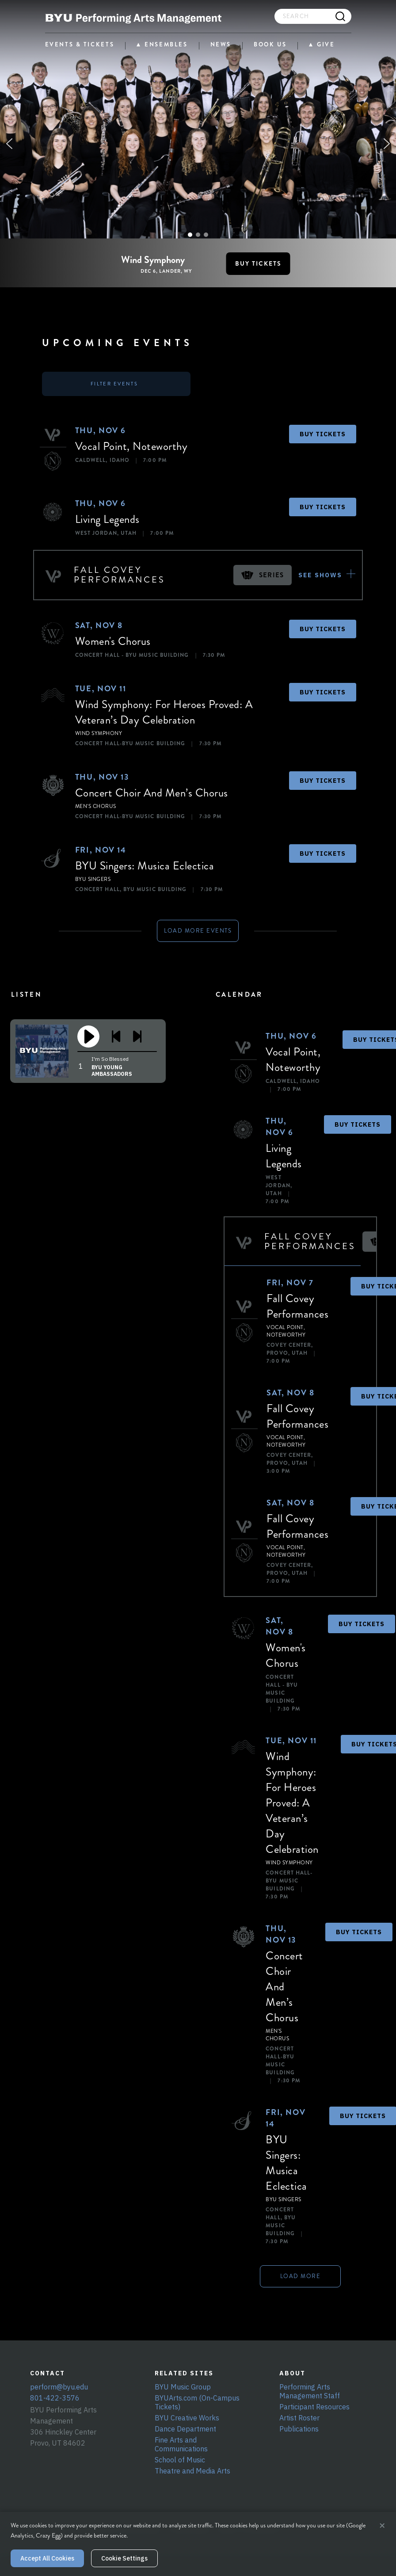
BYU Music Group (183, 2386)
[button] (9, 144)
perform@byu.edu (59, 2386)
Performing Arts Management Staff (309, 2391)
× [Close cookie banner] (382, 2526)
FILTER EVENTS (114, 384)
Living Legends (107, 519)
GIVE (326, 45)
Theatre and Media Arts (192, 2470)
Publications (299, 2428)
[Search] (340, 16)
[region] (198, 143)
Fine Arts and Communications (181, 2444)
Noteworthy (160, 446)
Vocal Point (101, 446)
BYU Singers (93, 879)
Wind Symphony (98, 733)
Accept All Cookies (47, 2558)
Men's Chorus (95, 806)
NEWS (220, 44)
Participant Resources (314, 2406)
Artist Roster (299, 2417)
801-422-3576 (55, 2397)
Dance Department (185, 2428)
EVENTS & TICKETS (79, 44)
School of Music (180, 2459)
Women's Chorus (113, 641)
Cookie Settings (124, 2558)
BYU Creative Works (187, 2417)
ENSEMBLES (166, 45)
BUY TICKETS (323, 434)
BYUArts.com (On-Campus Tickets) (197, 2402)
